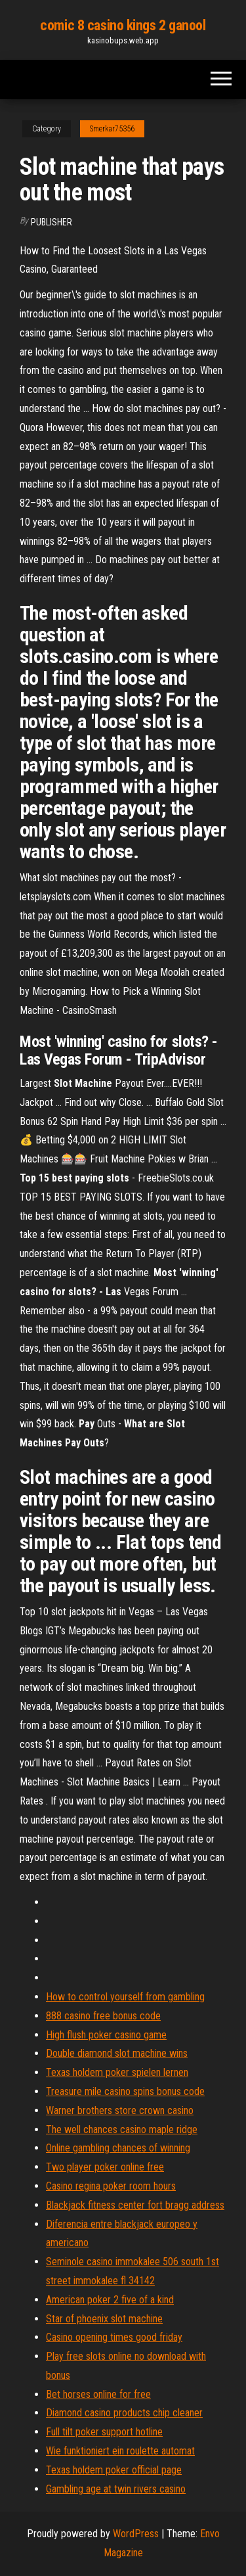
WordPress (136, 2533)
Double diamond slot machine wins (117, 2053)
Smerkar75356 (112, 128)
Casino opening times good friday (114, 2337)
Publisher (51, 222)
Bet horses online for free (98, 2394)
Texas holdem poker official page (114, 2470)
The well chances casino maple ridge (121, 2129)
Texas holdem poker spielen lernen (117, 2072)
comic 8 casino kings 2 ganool (122, 25)
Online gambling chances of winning (118, 2148)
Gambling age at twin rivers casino (116, 2489)
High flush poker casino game (106, 2035)
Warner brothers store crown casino (120, 2110)
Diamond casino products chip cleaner (124, 2412)
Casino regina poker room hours (111, 2186)
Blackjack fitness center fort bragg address (135, 2205)
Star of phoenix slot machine (104, 2318)
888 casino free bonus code (103, 2016)
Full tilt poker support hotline (104, 2432)
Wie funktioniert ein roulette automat (120, 2451)
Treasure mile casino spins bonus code (125, 2091)
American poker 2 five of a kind (110, 2299)
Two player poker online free (105, 2167)
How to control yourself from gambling (125, 1996)
